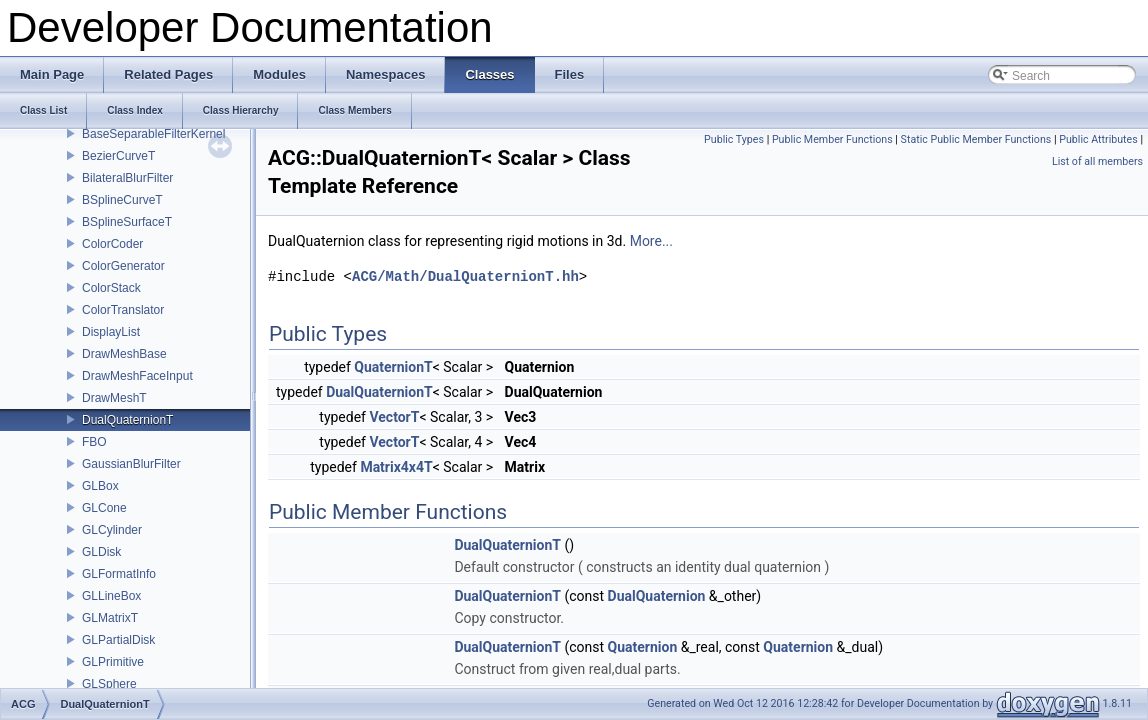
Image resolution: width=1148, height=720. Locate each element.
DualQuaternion (657, 596)
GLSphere (109, 684)
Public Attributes (1098, 139)
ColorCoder (112, 244)
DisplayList (111, 332)
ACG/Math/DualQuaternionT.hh (465, 276)
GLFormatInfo (119, 574)
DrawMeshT (114, 398)
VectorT (394, 417)
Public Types (734, 139)
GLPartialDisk (118, 640)
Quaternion (643, 647)
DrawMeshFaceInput (137, 376)
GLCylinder (112, 530)
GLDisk (101, 552)
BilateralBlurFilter (127, 178)
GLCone (104, 508)
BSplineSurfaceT (127, 222)
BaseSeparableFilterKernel (153, 134)
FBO (94, 442)
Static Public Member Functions (976, 139)
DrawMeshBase (124, 354)
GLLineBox (111, 596)
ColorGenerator (123, 266)
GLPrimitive (113, 662)
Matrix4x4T (396, 467)
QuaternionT (393, 367)
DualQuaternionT (127, 420)
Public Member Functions (832, 139)
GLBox (100, 486)
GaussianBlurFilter (131, 464)
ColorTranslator (123, 310)
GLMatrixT (110, 618)
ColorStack (111, 288)
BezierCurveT (118, 156)
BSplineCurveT (122, 200)
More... (651, 241)
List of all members (1097, 161)
